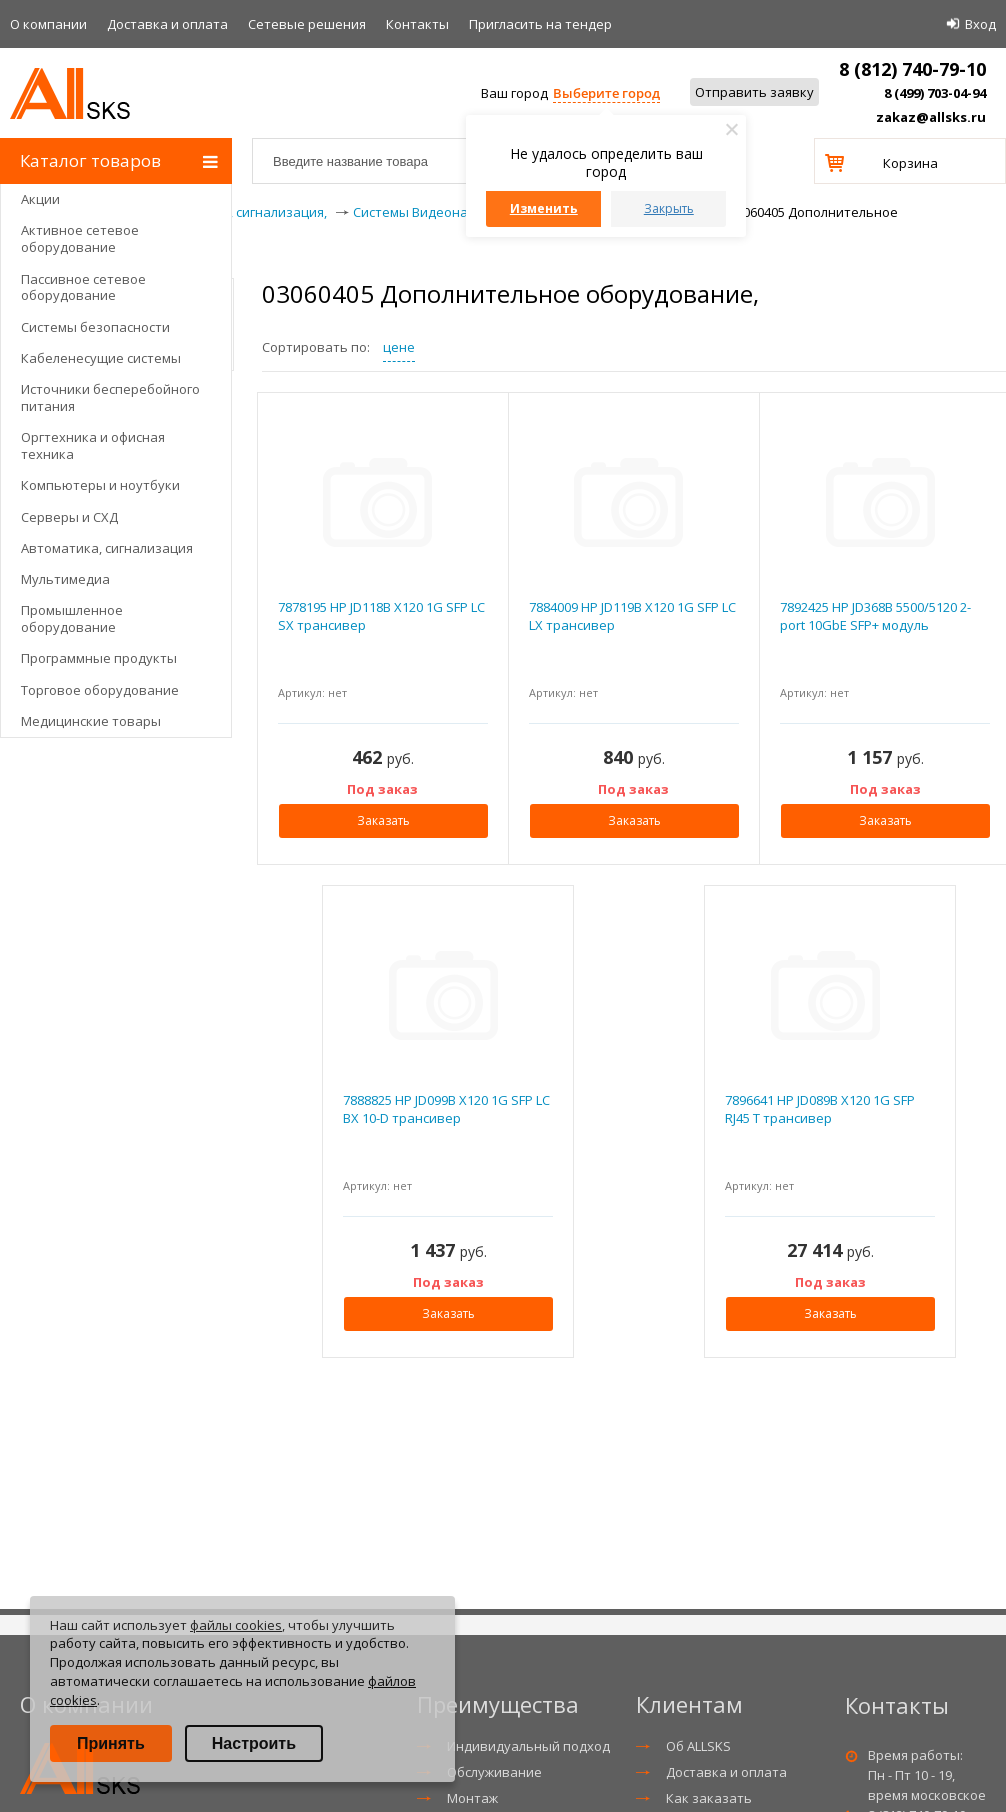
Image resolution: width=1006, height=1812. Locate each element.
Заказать (383, 820)
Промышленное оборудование (72, 618)
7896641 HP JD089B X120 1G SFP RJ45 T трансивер (820, 1109)
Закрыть (669, 208)
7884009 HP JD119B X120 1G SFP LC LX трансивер (632, 616)
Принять (111, 1743)
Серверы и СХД (69, 517)
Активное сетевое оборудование (80, 238)
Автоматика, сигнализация (107, 548)
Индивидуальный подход (528, 1746)
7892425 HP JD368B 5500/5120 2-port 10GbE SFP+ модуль (875, 616)
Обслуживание (494, 1772)
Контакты (417, 24)
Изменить (544, 208)
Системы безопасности (95, 327)
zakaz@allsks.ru (931, 117)
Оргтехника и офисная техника (93, 445)
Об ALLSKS (698, 1746)
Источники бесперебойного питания (110, 397)
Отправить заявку (754, 92)
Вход (980, 24)
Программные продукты (99, 658)
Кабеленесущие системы (101, 358)
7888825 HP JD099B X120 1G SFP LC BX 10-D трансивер (446, 1109)
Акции (40, 199)
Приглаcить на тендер (540, 24)
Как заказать (709, 1798)
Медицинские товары (91, 721)
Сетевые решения (307, 24)
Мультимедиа (65, 579)
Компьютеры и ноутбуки (100, 485)
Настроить (254, 1743)
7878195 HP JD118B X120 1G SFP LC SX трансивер (381, 616)
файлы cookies (236, 1625)
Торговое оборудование (100, 690)
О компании (48, 24)
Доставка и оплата (167, 24)
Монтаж (472, 1798)
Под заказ (382, 789)
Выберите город (606, 93)
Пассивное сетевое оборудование (83, 287)
